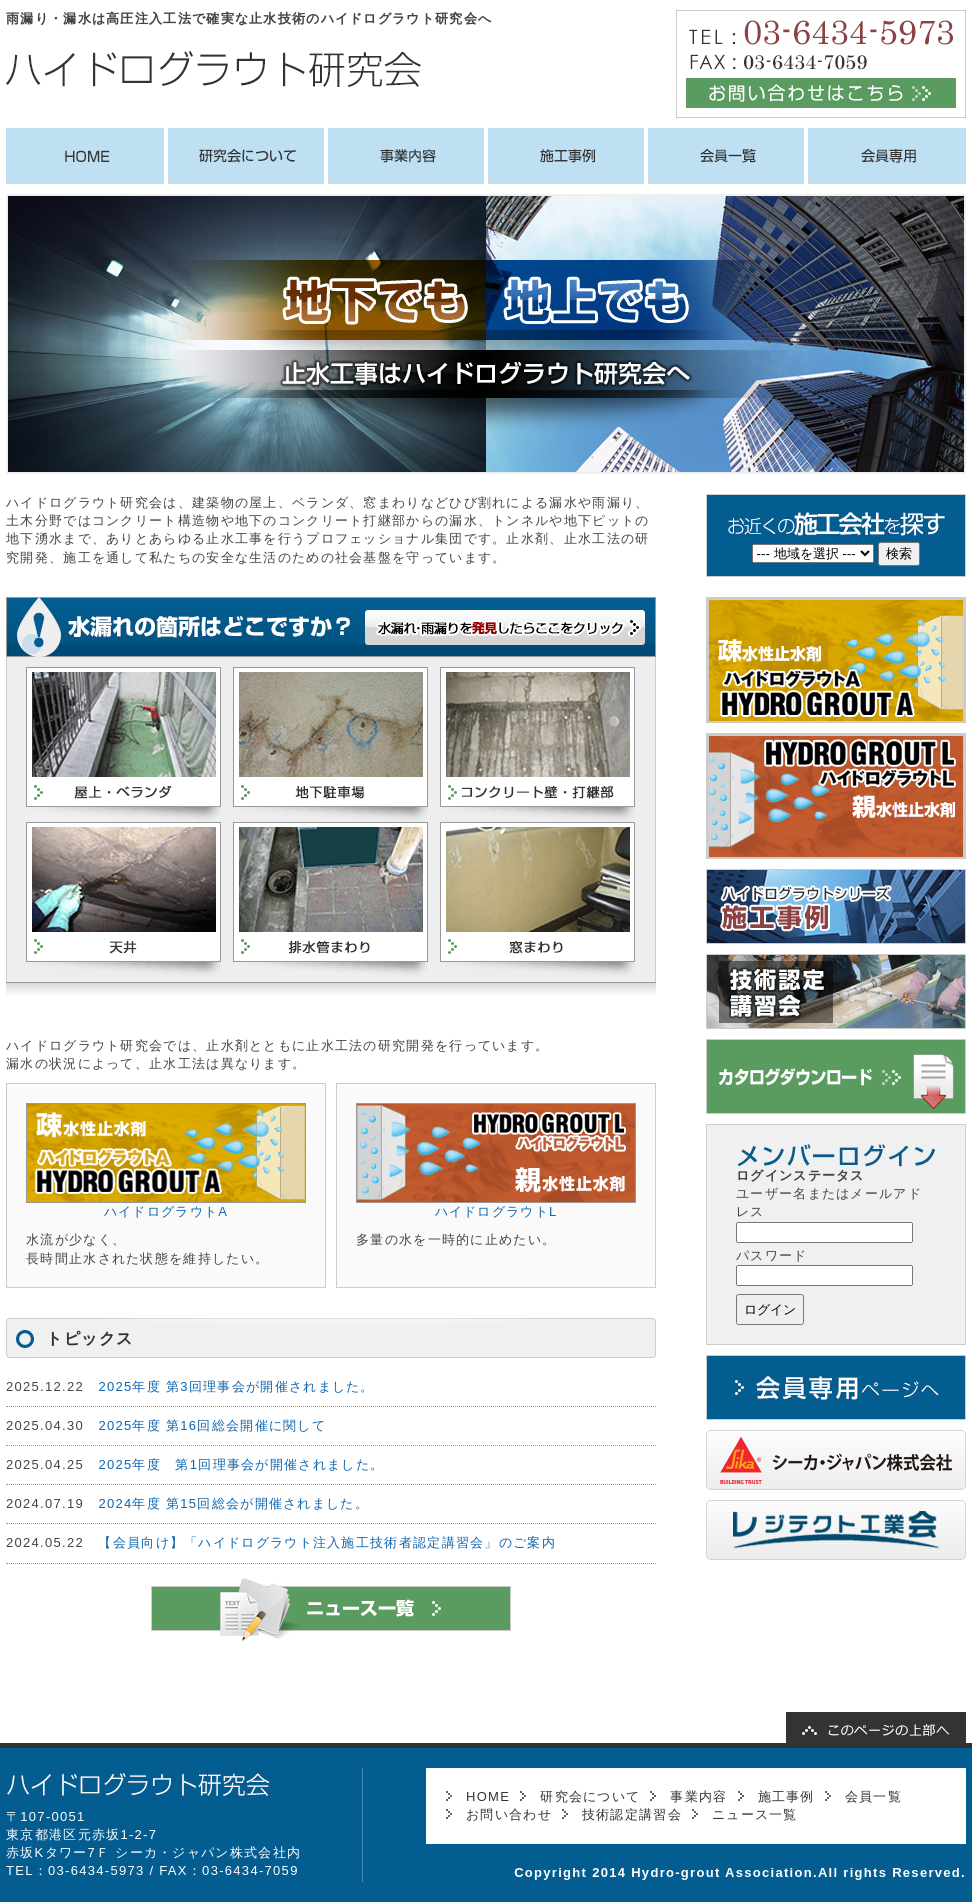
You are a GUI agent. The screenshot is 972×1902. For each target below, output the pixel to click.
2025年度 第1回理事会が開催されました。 (241, 1464)
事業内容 (698, 1796)
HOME (488, 1796)
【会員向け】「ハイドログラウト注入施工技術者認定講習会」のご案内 (327, 1542)
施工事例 (786, 1796)
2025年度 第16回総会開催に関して (212, 1425)
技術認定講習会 (632, 1814)
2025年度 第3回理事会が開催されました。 (236, 1386)
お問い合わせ (509, 1814)
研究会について (590, 1796)
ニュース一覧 (755, 1814)
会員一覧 (873, 1796)
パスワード (772, 1255)
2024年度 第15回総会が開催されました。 (233, 1503)
